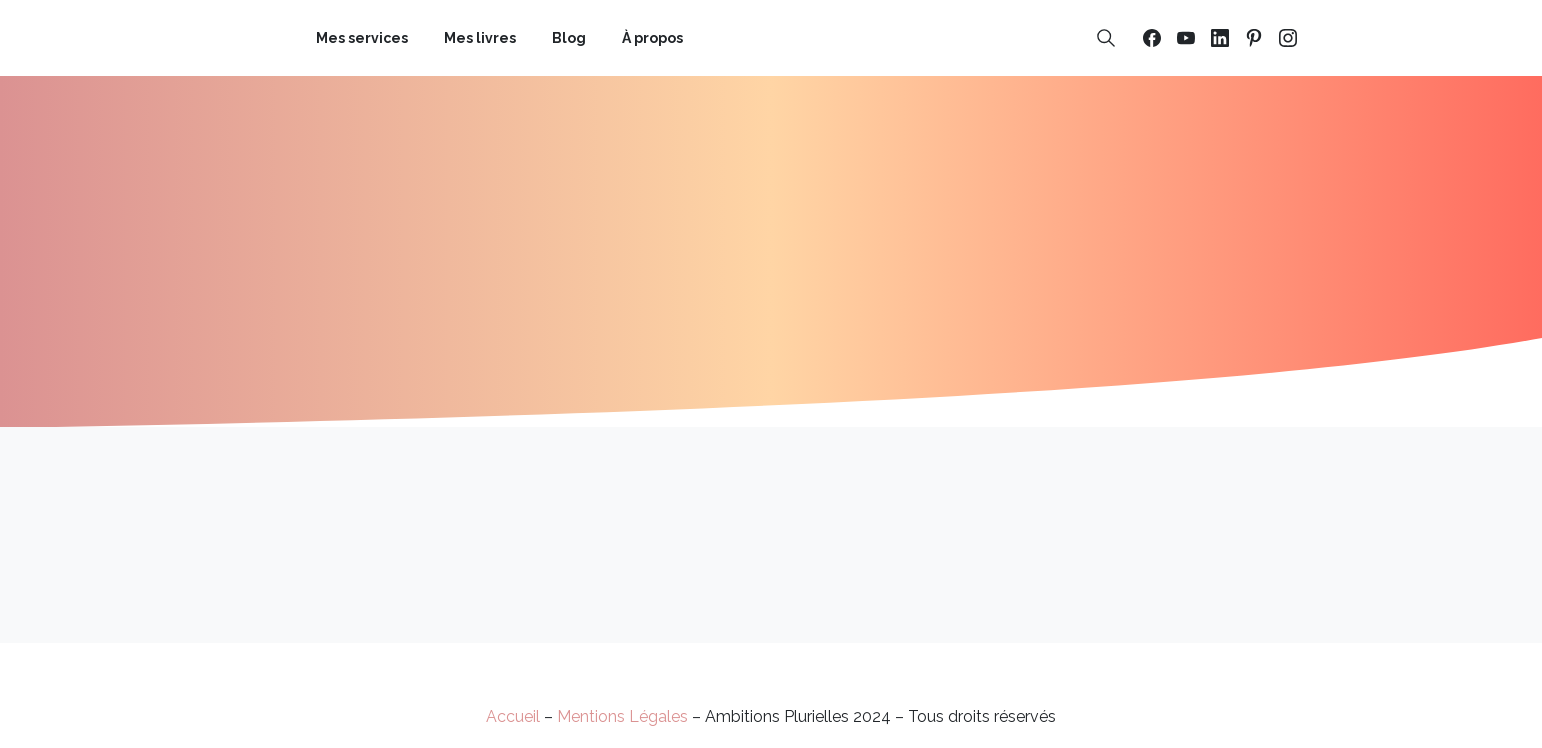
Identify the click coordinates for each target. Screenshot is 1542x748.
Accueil (513, 716)
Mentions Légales (622, 716)
